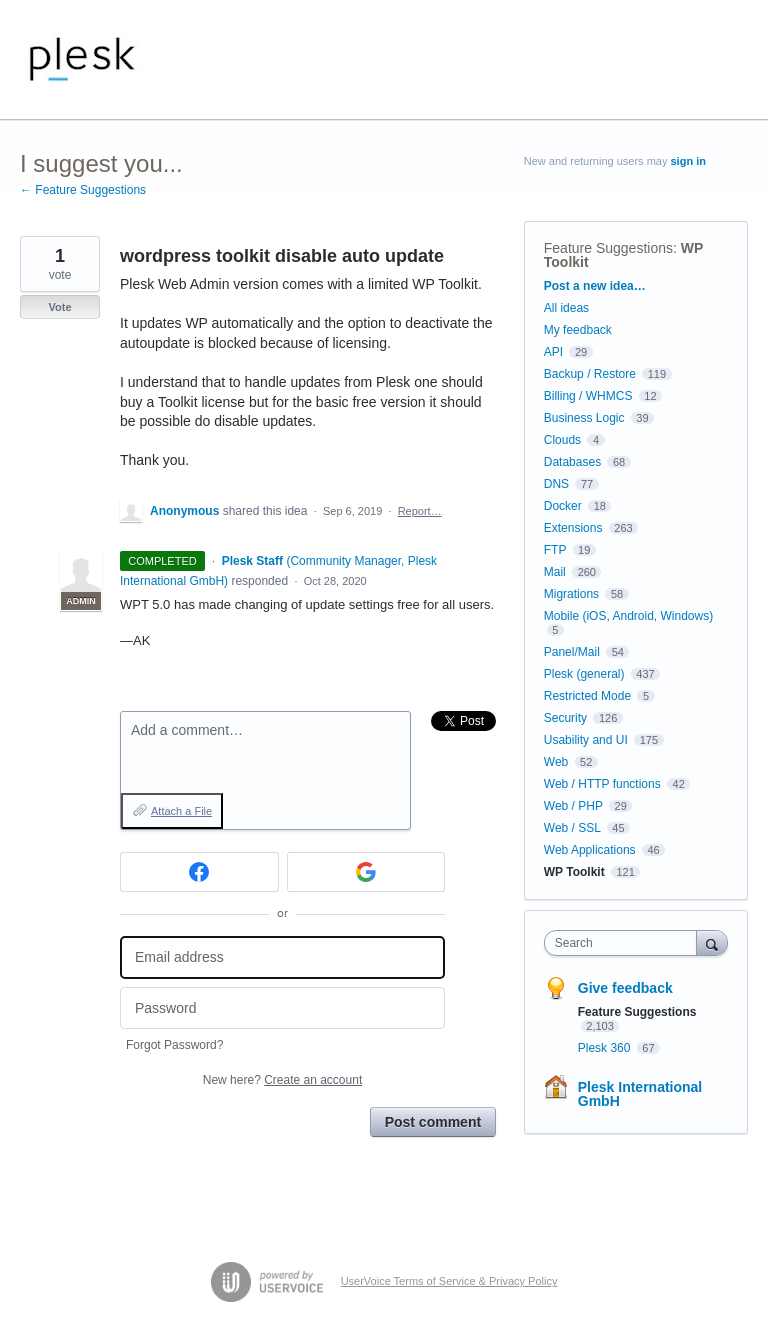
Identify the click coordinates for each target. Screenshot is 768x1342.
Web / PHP (573, 806)
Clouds (562, 440)
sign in (688, 161)
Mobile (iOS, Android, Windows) (628, 616)
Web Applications (590, 850)
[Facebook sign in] (199, 872)
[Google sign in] (366, 872)
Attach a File (181, 811)
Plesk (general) (584, 674)
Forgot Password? (174, 1045)
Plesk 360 (606, 1048)
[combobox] (625, 943)
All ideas (566, 308)
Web (556, 762)
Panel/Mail (572, 652)
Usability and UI (586, 740)
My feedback (578, 330)
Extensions (573, 528)
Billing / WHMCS (588, 396)
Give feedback (625, 988)
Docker (563, 506)
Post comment (433, 1122)
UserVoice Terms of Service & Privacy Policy (449, 1281)
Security (565, 718)
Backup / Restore (590, 374)
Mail (555, 572)
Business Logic (584, 418)
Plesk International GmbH (640, 1094)
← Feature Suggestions (83, 190)
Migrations (571, 594)
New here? (282, 1080)
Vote (59, 307)
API (553, 352)
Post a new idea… (595, 286)
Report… (420, 511)
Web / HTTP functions (602, 784)
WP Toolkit (574, 872)
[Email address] (282, 957)
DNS (556, 484)
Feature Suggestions (608, 248)
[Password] (282, 1008)
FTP (555, 550)
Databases (572, 462)
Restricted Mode (587, 696)
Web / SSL (572, 828)
